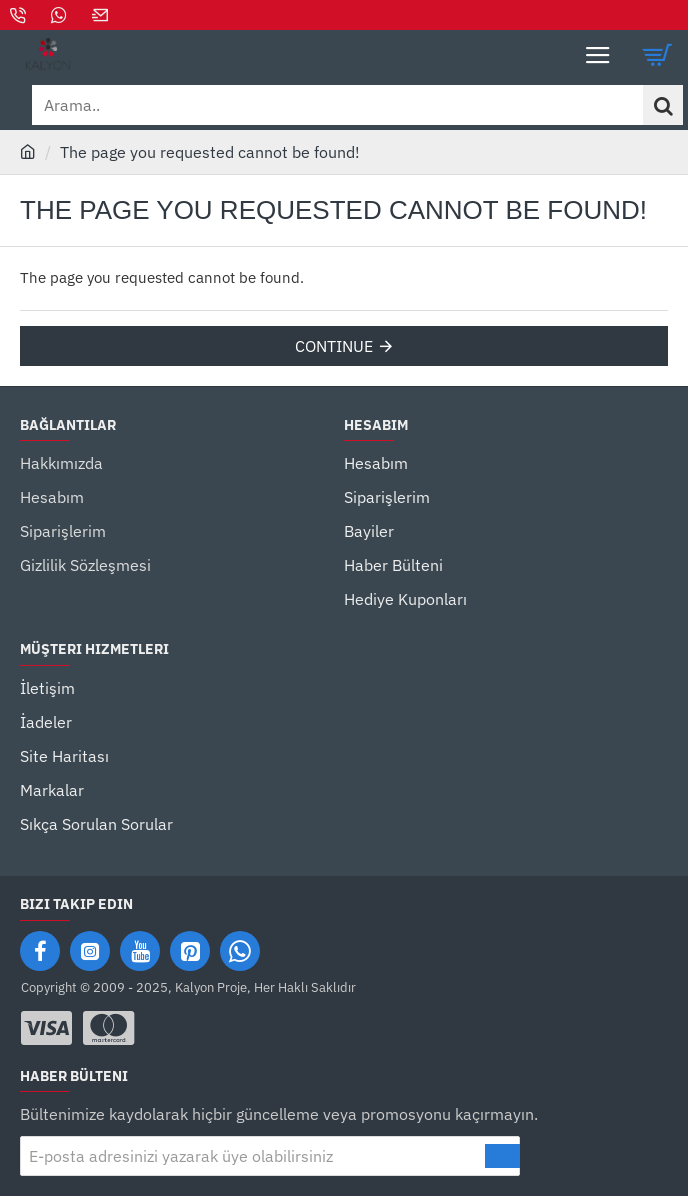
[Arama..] (663, 105)
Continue (334, 346)
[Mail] (102, 15)
